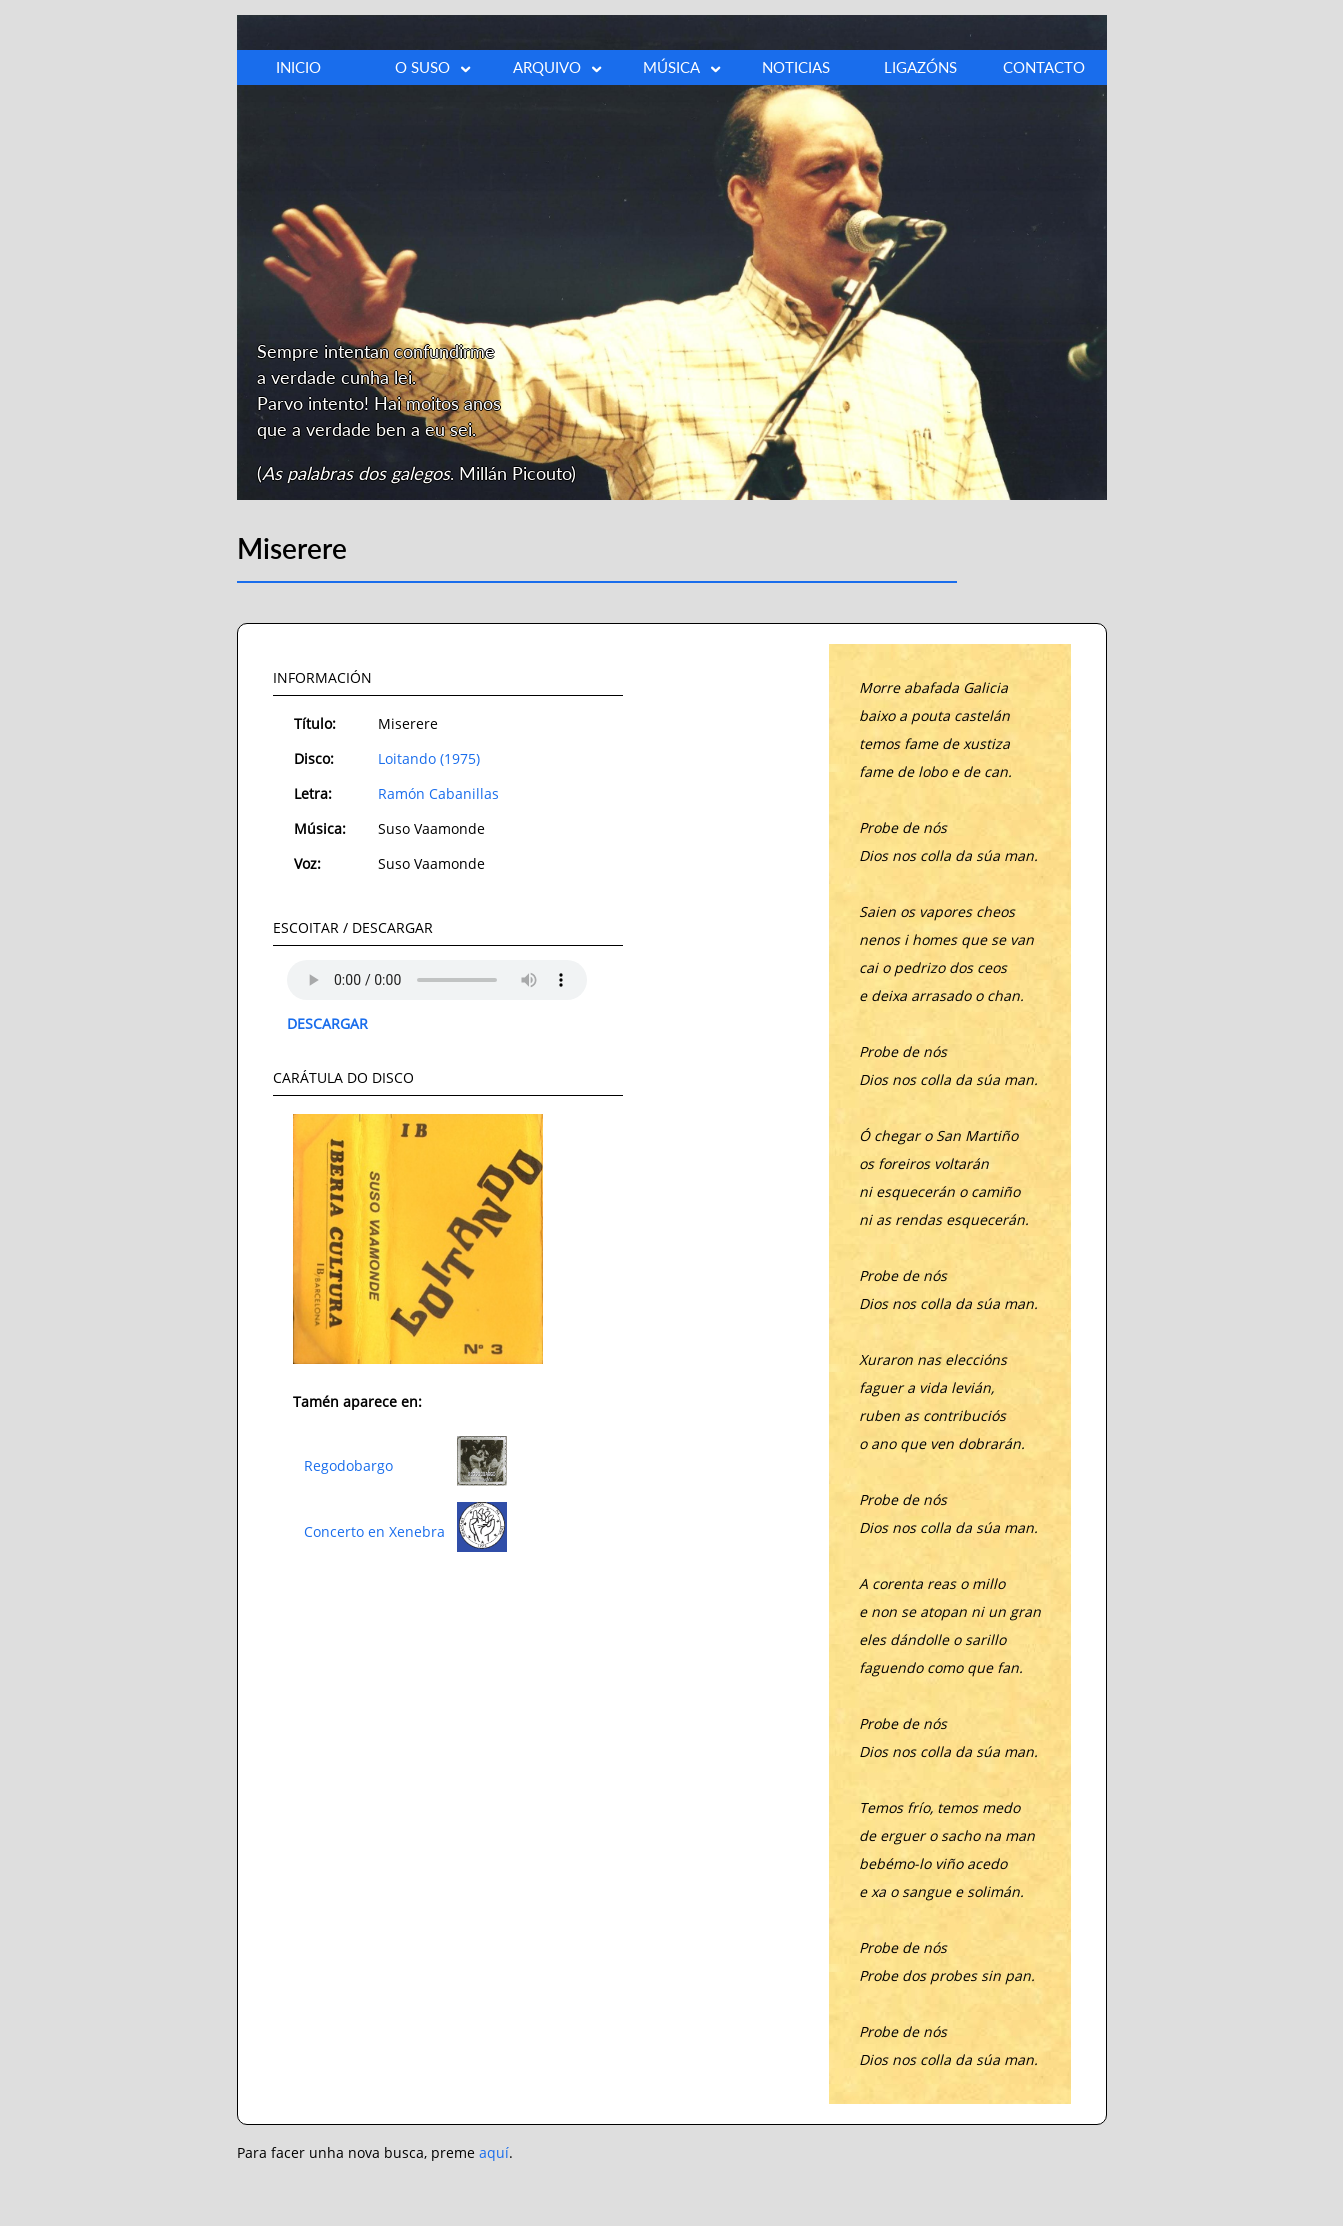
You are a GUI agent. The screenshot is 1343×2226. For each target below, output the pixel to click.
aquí (494, 2152)
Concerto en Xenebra (374, 1531)
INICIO (298, 67)
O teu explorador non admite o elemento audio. (437, 980)
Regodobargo (348, 1465)
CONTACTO (1044, 67)
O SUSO (434, 67)
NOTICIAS (796, 67)
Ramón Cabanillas (438, 793)
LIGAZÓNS (920, 67)
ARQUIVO (558, 67)
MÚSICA (683, 67)
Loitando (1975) (429, 758)
